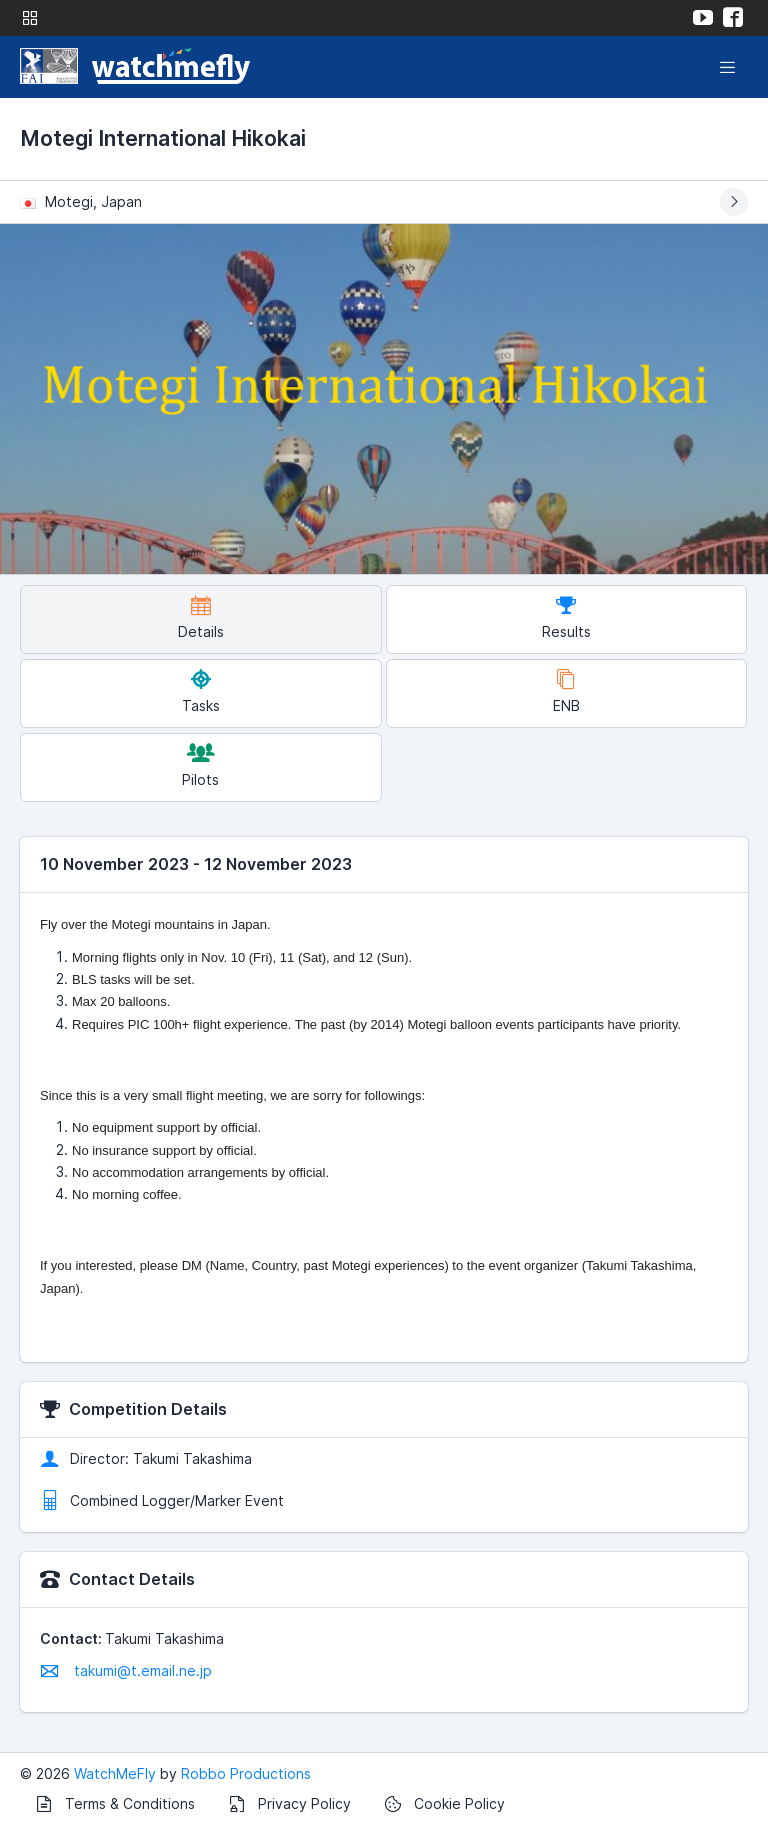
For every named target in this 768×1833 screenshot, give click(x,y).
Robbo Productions (246, 1773)
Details (201, 617)
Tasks (201, 691)
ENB (566, 691)
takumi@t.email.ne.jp (126, 1670)
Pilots (200, 765)
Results (566, 617)
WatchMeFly (115, 1773)
